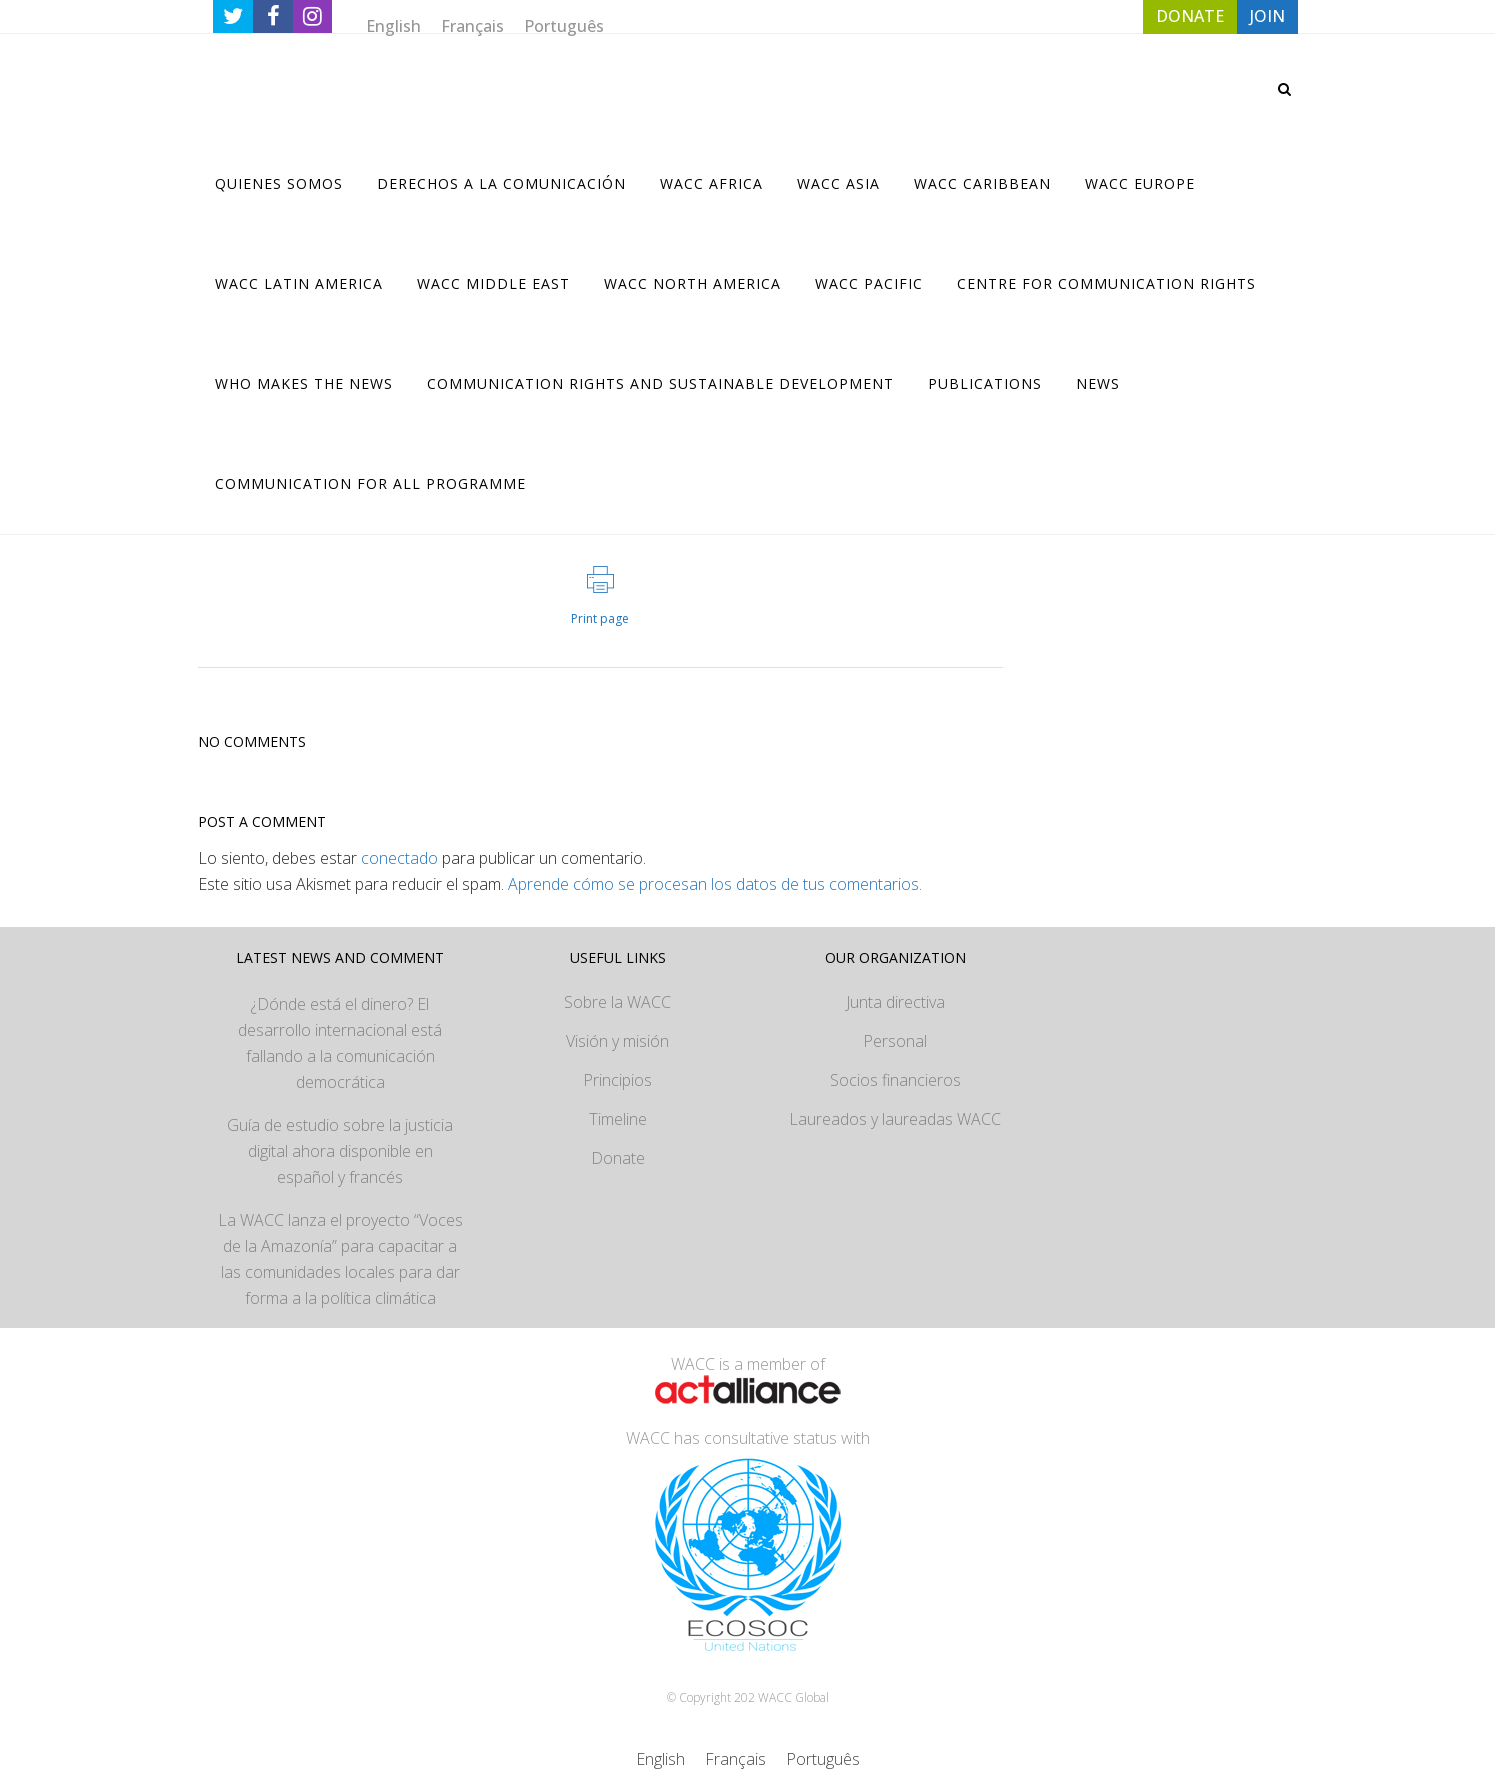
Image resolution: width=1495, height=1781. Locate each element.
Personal (895, 1041)
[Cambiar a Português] (564, 25)
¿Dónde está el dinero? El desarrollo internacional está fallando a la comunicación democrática (340, 1043)
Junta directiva (895, 1002)
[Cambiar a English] (393, 25)
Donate (618, 1158)
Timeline (618, 1119)
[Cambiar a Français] (472, 25)
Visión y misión (617, 1041)
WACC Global (793, 1697)
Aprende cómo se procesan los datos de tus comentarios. (715, 884)
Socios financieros (895, 1080)
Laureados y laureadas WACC (895, 1119)
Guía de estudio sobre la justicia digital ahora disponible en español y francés (340, 1151)
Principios (617, 1080)
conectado (399, 858)
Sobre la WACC (617, 1002)
